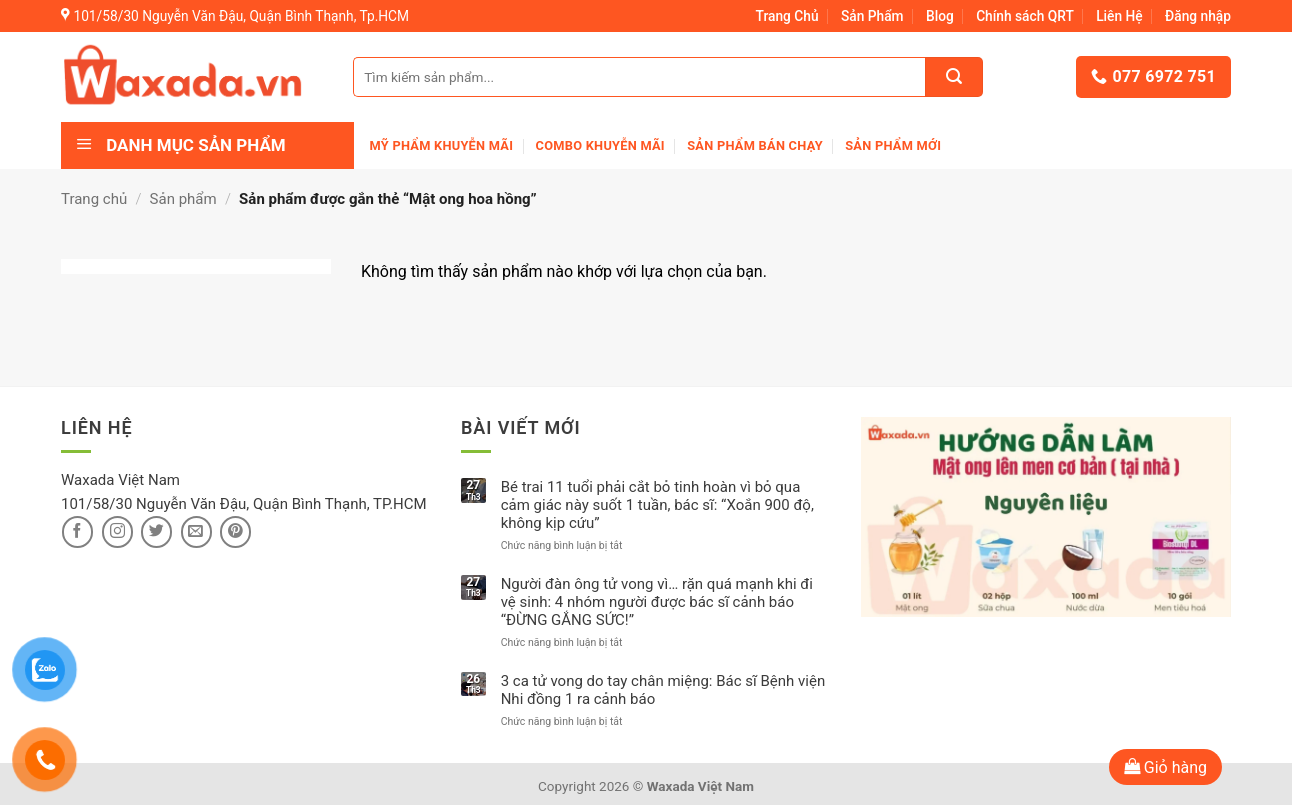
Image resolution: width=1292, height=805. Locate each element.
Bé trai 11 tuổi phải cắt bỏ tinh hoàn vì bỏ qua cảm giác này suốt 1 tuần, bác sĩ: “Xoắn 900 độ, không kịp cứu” (657, 505)
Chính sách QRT (1025, 16)
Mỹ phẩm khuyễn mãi (442, 145)
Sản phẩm (183, 199)
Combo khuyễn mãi (600, 145)
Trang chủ (94, 199)
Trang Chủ (787, 16)
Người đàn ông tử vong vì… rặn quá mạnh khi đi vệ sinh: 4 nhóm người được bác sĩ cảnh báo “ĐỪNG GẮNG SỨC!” (657, 602)
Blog (940, 16)
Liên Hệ (1119, 16)
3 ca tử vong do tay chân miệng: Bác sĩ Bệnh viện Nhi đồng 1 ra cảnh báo (663, 690)
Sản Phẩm (872, 16)
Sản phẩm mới (893, 145)
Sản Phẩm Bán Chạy (755, 145)
